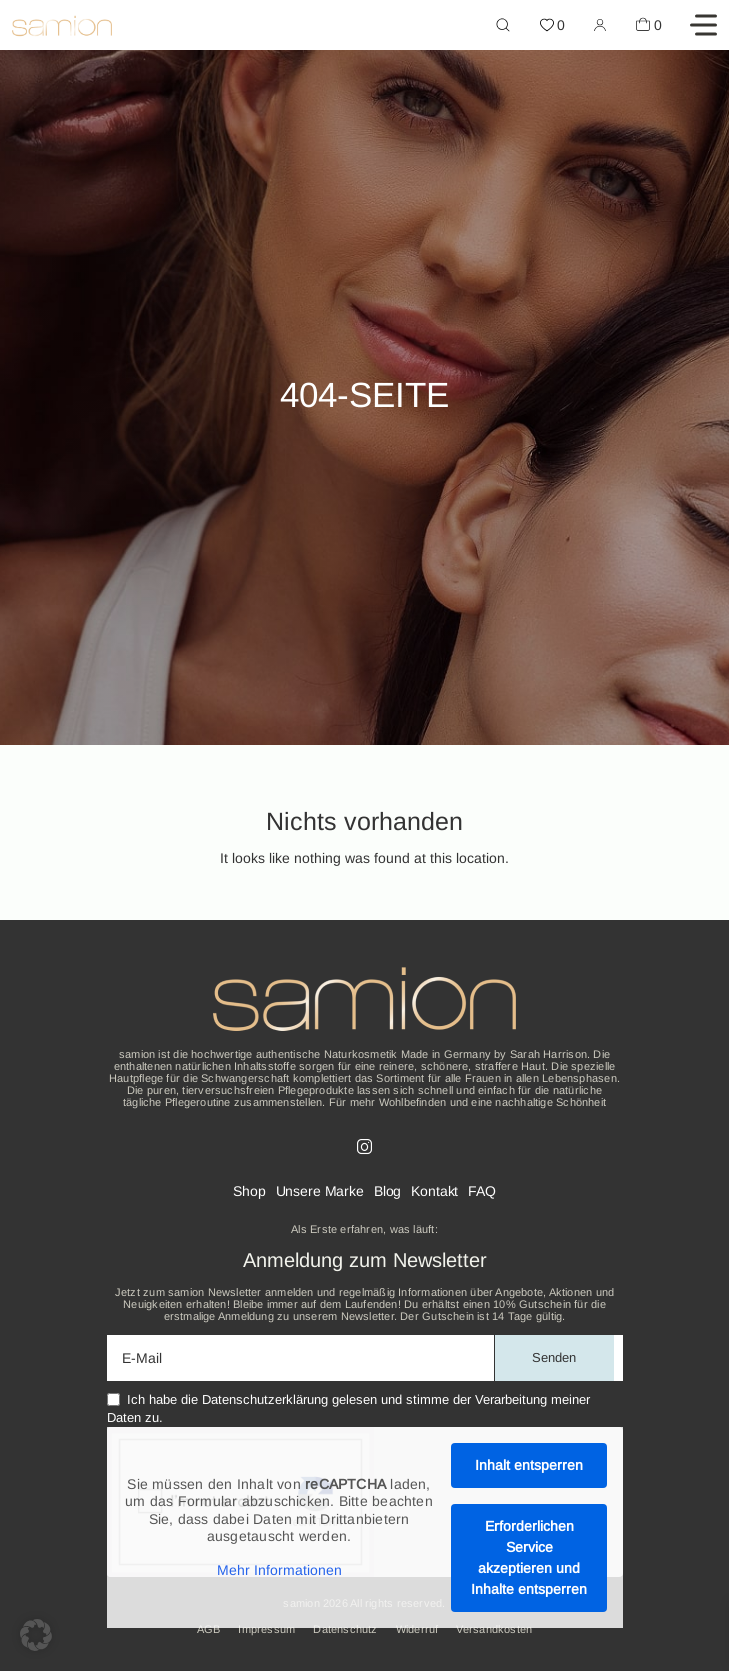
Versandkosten (494, 1629)
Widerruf (417, 1629)
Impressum (266, 1629)
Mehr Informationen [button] (278, 1570)
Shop (249, 1191)
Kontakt (434, 1191)
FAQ (482, 1191)
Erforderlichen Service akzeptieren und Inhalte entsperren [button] (529, 1557)
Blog (387, 1191)
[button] (36, 1635)
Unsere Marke (320, 1191)
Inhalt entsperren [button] (529, 1465)
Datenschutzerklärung (265, 1399)
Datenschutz (345, 1629)
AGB (209, 1629)
